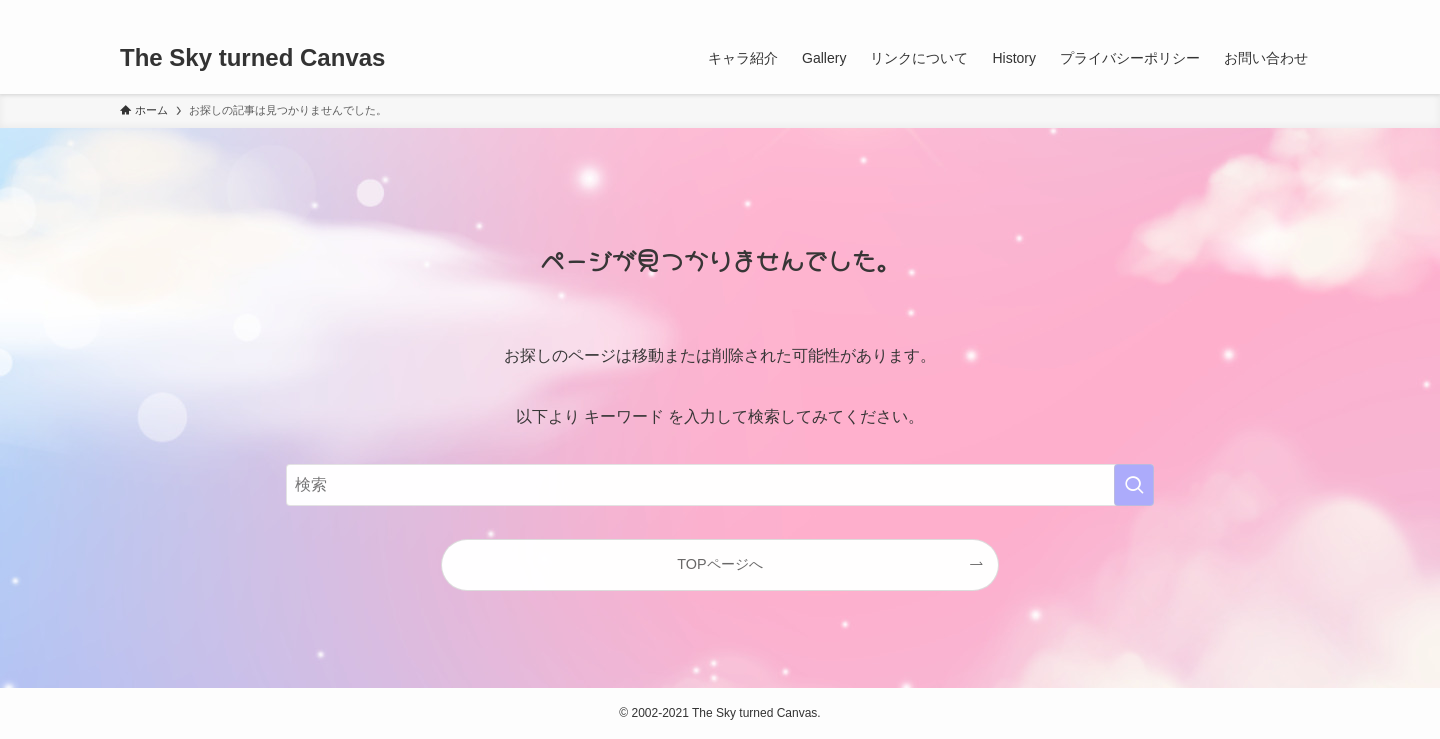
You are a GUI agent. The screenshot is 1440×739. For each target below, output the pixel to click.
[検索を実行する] (1134, 485)
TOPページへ (719, 564)
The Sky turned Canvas (252, 58)
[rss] (1281, 11)
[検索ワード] (720, 485)
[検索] (1307, 11)
